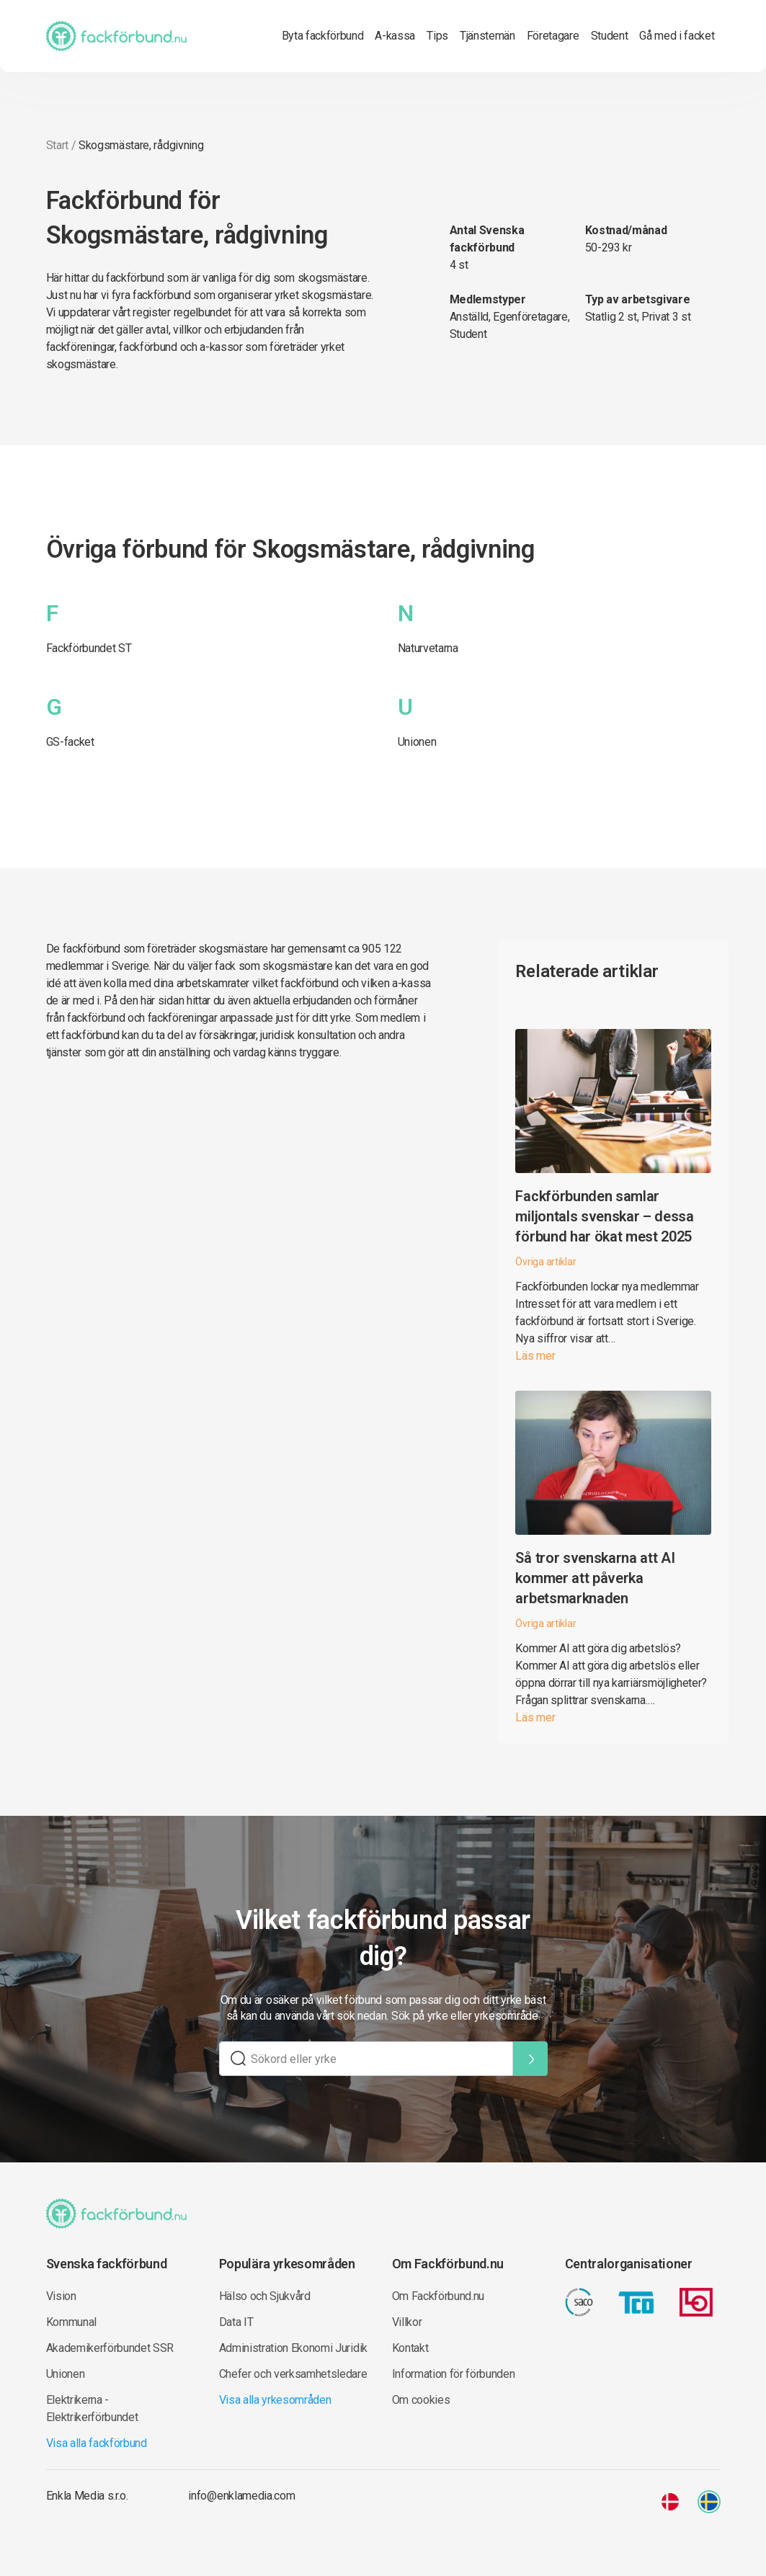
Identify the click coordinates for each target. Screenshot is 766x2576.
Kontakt (410, 2348)
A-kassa (395, 36)
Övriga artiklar (545, 1261)
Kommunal (71, 2322)
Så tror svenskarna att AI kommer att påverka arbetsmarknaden (594, 1578)
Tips (437, 36)
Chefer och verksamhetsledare (293, 2374)
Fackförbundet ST (89, 648)
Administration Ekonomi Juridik (293, 2348)
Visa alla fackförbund (96, 2443)
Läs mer (535, 1356)
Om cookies (421, 2400)
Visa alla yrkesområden (275, 2400)
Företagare (553, 36)
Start (57, 145)
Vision (61, 2296)
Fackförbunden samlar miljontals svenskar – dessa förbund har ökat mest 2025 (604, 1216)
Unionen (417, 742)
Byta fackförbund (323, 36)
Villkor (407, 2322)
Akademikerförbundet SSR (110, 2348)
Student (609, 36)
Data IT (236, 2322)
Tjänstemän (487, 36)
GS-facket (70, 742)
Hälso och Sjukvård (265, 2296)
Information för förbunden (453, 2374)
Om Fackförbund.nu (438, 2296)
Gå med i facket (676, 36)
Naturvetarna (428, 648)
